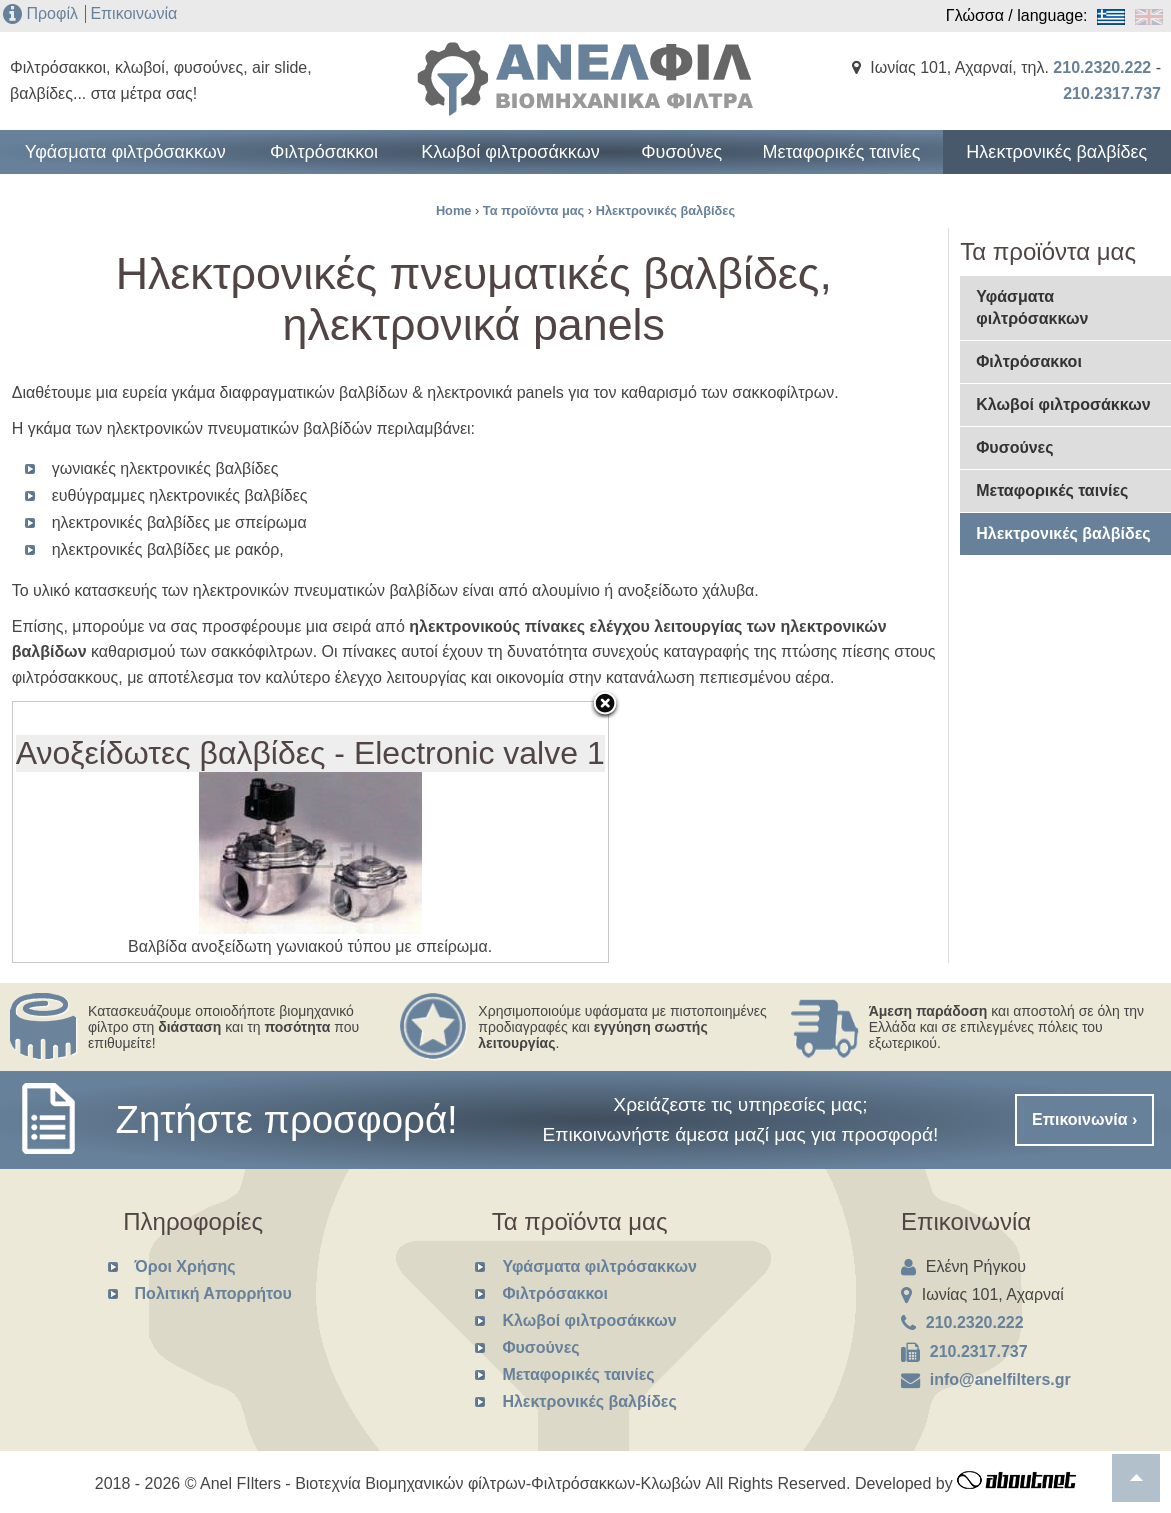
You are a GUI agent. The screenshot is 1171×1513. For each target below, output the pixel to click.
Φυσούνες (677, 162)
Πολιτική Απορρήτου (213, 1293)
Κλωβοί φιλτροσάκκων (499, 162)
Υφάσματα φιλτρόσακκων (105, 162)
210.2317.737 (1112, 93)
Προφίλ (51, 13)
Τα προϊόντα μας (533, 210)
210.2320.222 (1102, 67)
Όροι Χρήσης (185, 1266)
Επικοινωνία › (1084, 1119)
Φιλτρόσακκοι (302, 162)
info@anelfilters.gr (1000, 1379)
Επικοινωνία (133, 13)
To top (1136, 1478)
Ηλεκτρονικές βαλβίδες (1066, 162)
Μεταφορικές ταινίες (856, 162)
